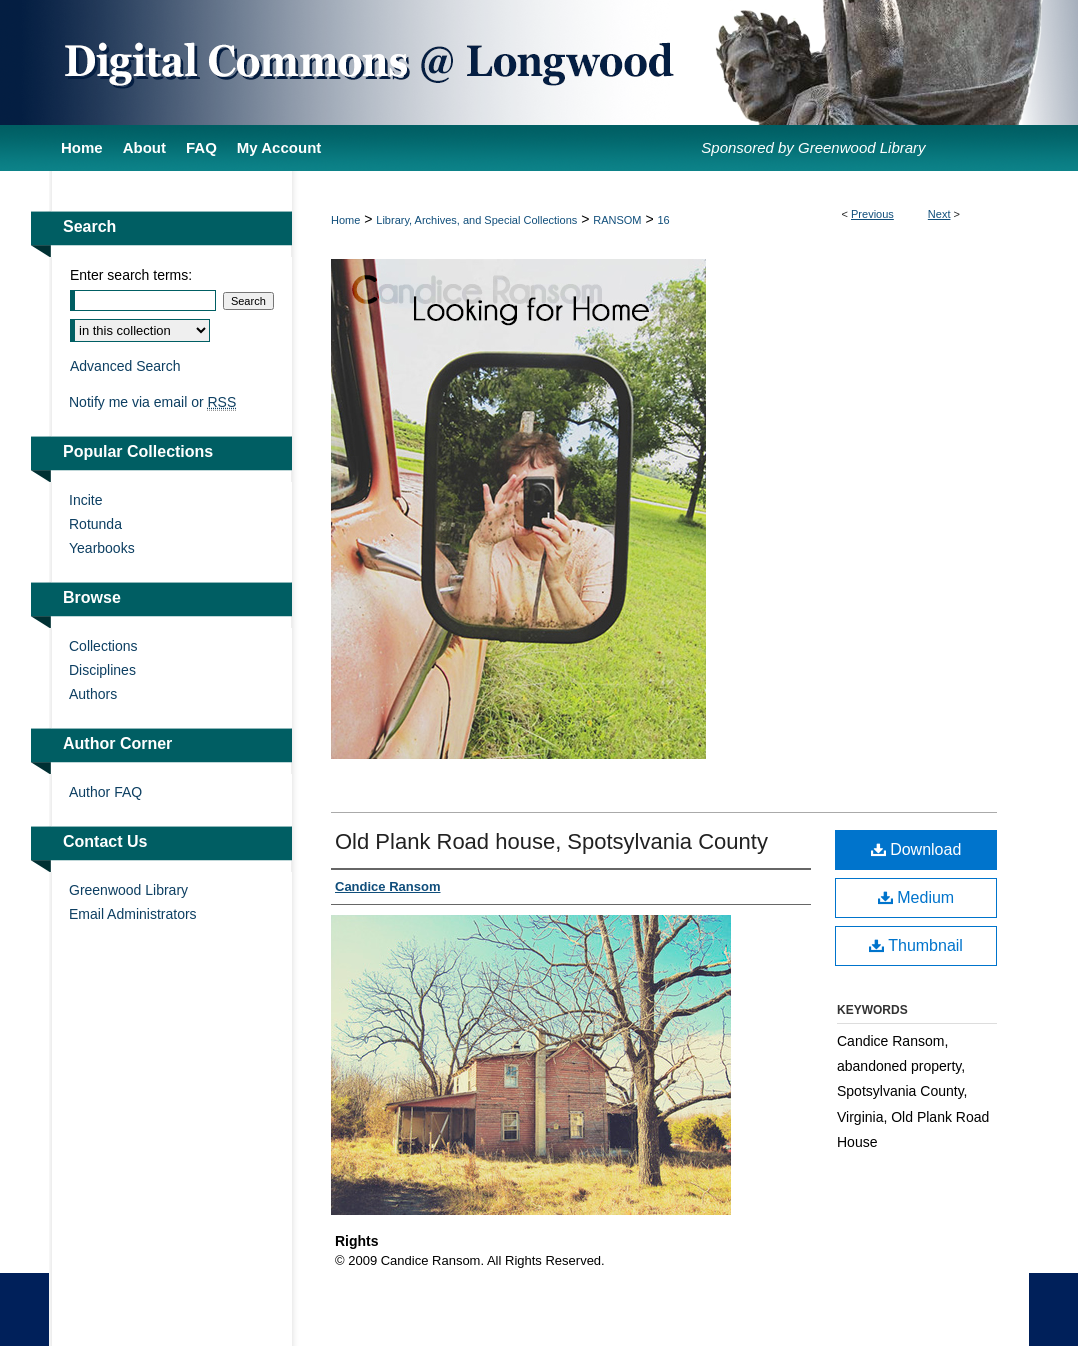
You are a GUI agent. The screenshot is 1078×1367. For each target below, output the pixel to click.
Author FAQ (105, 792)
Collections (103, 646)
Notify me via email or (152, 402)
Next (939, 214)
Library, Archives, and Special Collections (476, 220)
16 (663, 220)
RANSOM (617, 220)
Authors (93, 694)
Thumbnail (916, 945)
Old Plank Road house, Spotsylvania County (551, 841)
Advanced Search (125, 366)
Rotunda (95, 524)
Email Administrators (133, 914)
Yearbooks (102, 548)
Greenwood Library (128, 890)
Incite (85, 500)
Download (916, 849)
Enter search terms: (131, 275)
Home (345, 220)
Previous (872, 214)
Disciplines (102, 670)
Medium (916, 897)
